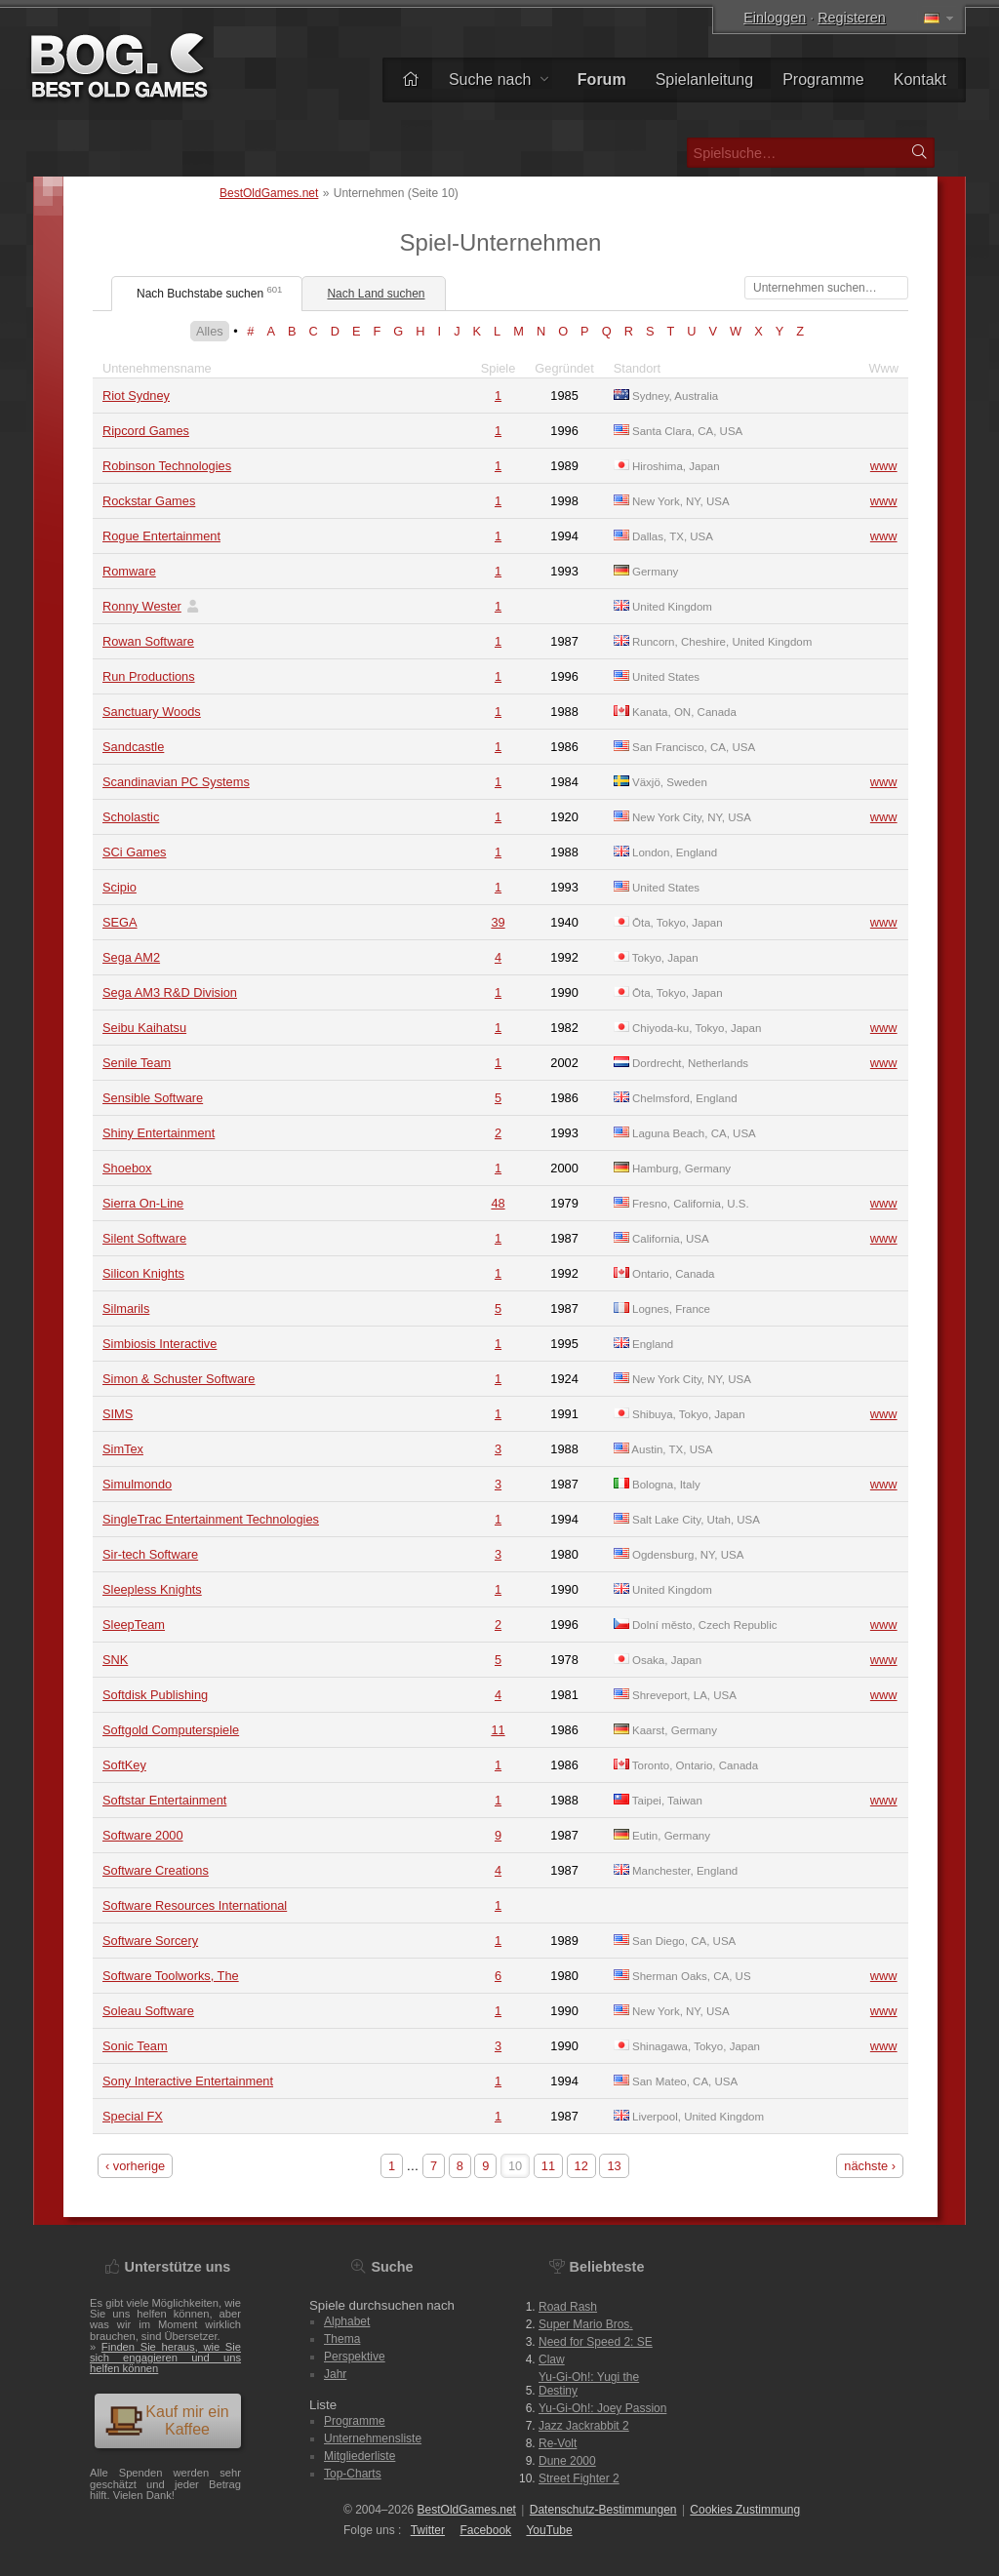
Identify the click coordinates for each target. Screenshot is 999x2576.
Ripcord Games (145, 430)
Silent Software (144, 1238)
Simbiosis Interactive (159, 1343)
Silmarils (125, 1308)
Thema (342, 2339)
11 (497, 1730)
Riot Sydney (136, 395)
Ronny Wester (141, 606)
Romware (129, 571)
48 (497, 1203)
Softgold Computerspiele (170, 1730)
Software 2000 (142, 1835)
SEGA (120, 922)
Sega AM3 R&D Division (169, 992)
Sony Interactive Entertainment (187, 2081)
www (884, 465)
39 (497, 922)
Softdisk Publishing (155, 1694)
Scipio (119, 887)
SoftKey (124, 1765)
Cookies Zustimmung (745, 2510)
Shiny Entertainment (158, 1133)
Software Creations (155, 1870)
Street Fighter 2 (579, 2478)
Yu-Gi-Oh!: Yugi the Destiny (589, 2384)
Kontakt (920, 79)
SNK (115, 1659)
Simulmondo (137, 1484)
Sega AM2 (131, 957)
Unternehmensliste (372, 2438)
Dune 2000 (567, 2461)
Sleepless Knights (152, 1589)
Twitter (428, 2530)
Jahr (335, 2374)
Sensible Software (152, 1097)
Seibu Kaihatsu (144, 1027)
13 (613, 2166)
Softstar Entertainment (164, 1800)
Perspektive (354, 2356)
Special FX (132, 2116)
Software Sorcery (150, 1940)
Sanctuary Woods (151, 711)
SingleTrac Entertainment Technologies (210, 1519)
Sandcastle (133, 746)
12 (581, 2166)
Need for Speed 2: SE (596, 2342)
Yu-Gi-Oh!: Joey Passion (602, 2408)
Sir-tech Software (150, 1554)
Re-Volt (558, 2443)
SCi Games (134, 852)
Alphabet (347, 2321)
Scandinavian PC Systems (176, 781)
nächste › (870, 2166)
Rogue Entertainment (161, 536)
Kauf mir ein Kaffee (166, 2420)
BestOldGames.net (269, 193)
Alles (209, 331)
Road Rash (568, 2307)
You (549, 2530)
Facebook (485, 2530)
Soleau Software (148, 2010)
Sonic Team (135, 2046)
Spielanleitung (705, 79)
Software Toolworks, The (170, 1975)
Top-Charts (352, 2473)
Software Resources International (194, 1905)
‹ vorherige (135, 2166)
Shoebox (127, 1168)
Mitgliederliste (359, 2456)
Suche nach (498, 79)
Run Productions (148, 676)
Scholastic (130, 817)
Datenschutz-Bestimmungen (603, 2510)
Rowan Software (148, 641)
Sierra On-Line (142, 1203)
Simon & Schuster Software (178, 1378)
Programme (823, 79)
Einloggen (774, 17)
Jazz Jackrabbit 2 (584, 2426)
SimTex (122, 1449)
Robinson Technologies (166, 465)
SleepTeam (133, 1624)
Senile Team (136, 1062)
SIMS (117, 1414)
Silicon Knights (143, 1273)
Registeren (852, 17)
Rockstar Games (148, 501)
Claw (552, 2359)
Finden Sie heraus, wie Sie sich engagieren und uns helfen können (165, 2357)
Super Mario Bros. (586, 2324)
